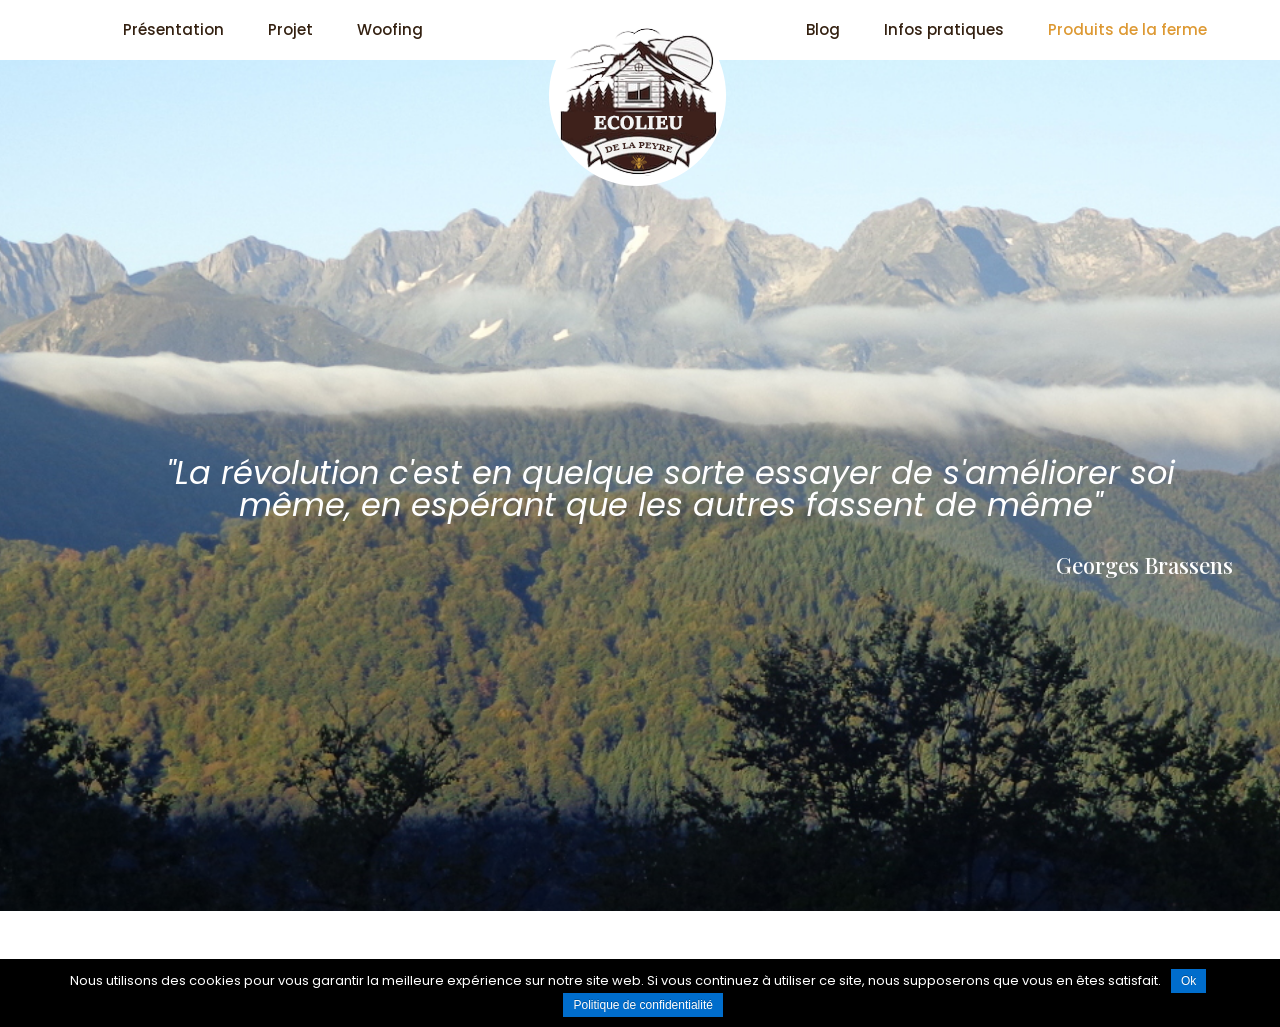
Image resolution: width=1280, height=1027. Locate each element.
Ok (1188, 981)
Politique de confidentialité (642, 1005)
